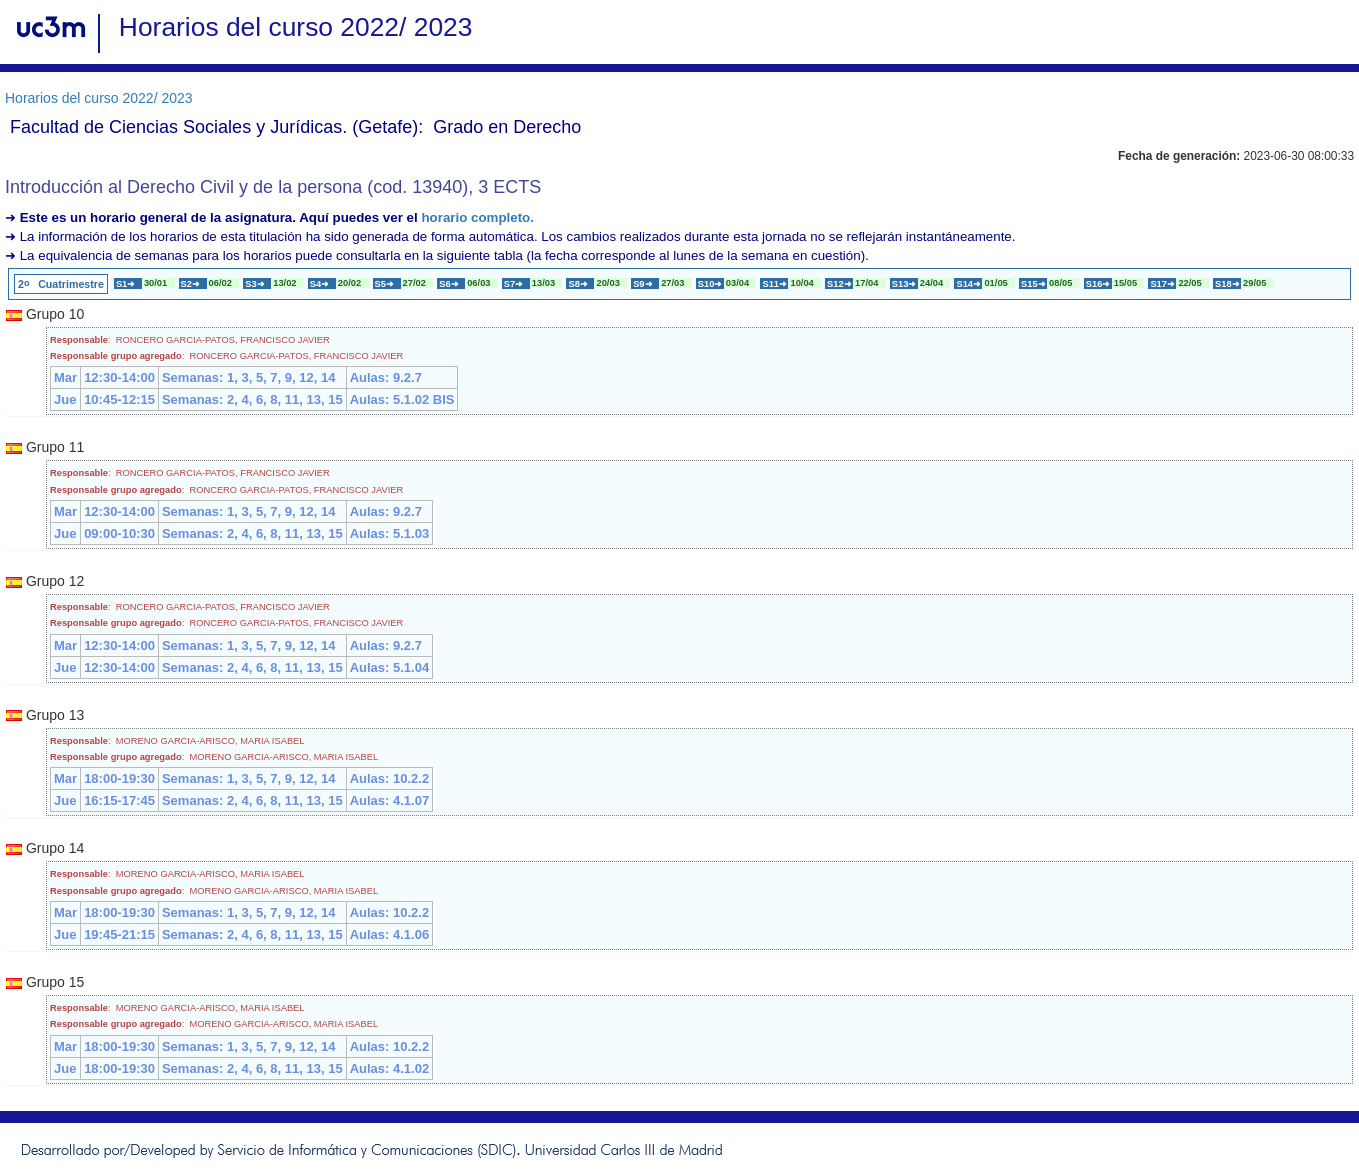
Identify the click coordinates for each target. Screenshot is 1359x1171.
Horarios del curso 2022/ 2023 (99, 98)
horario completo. (477, 217)
